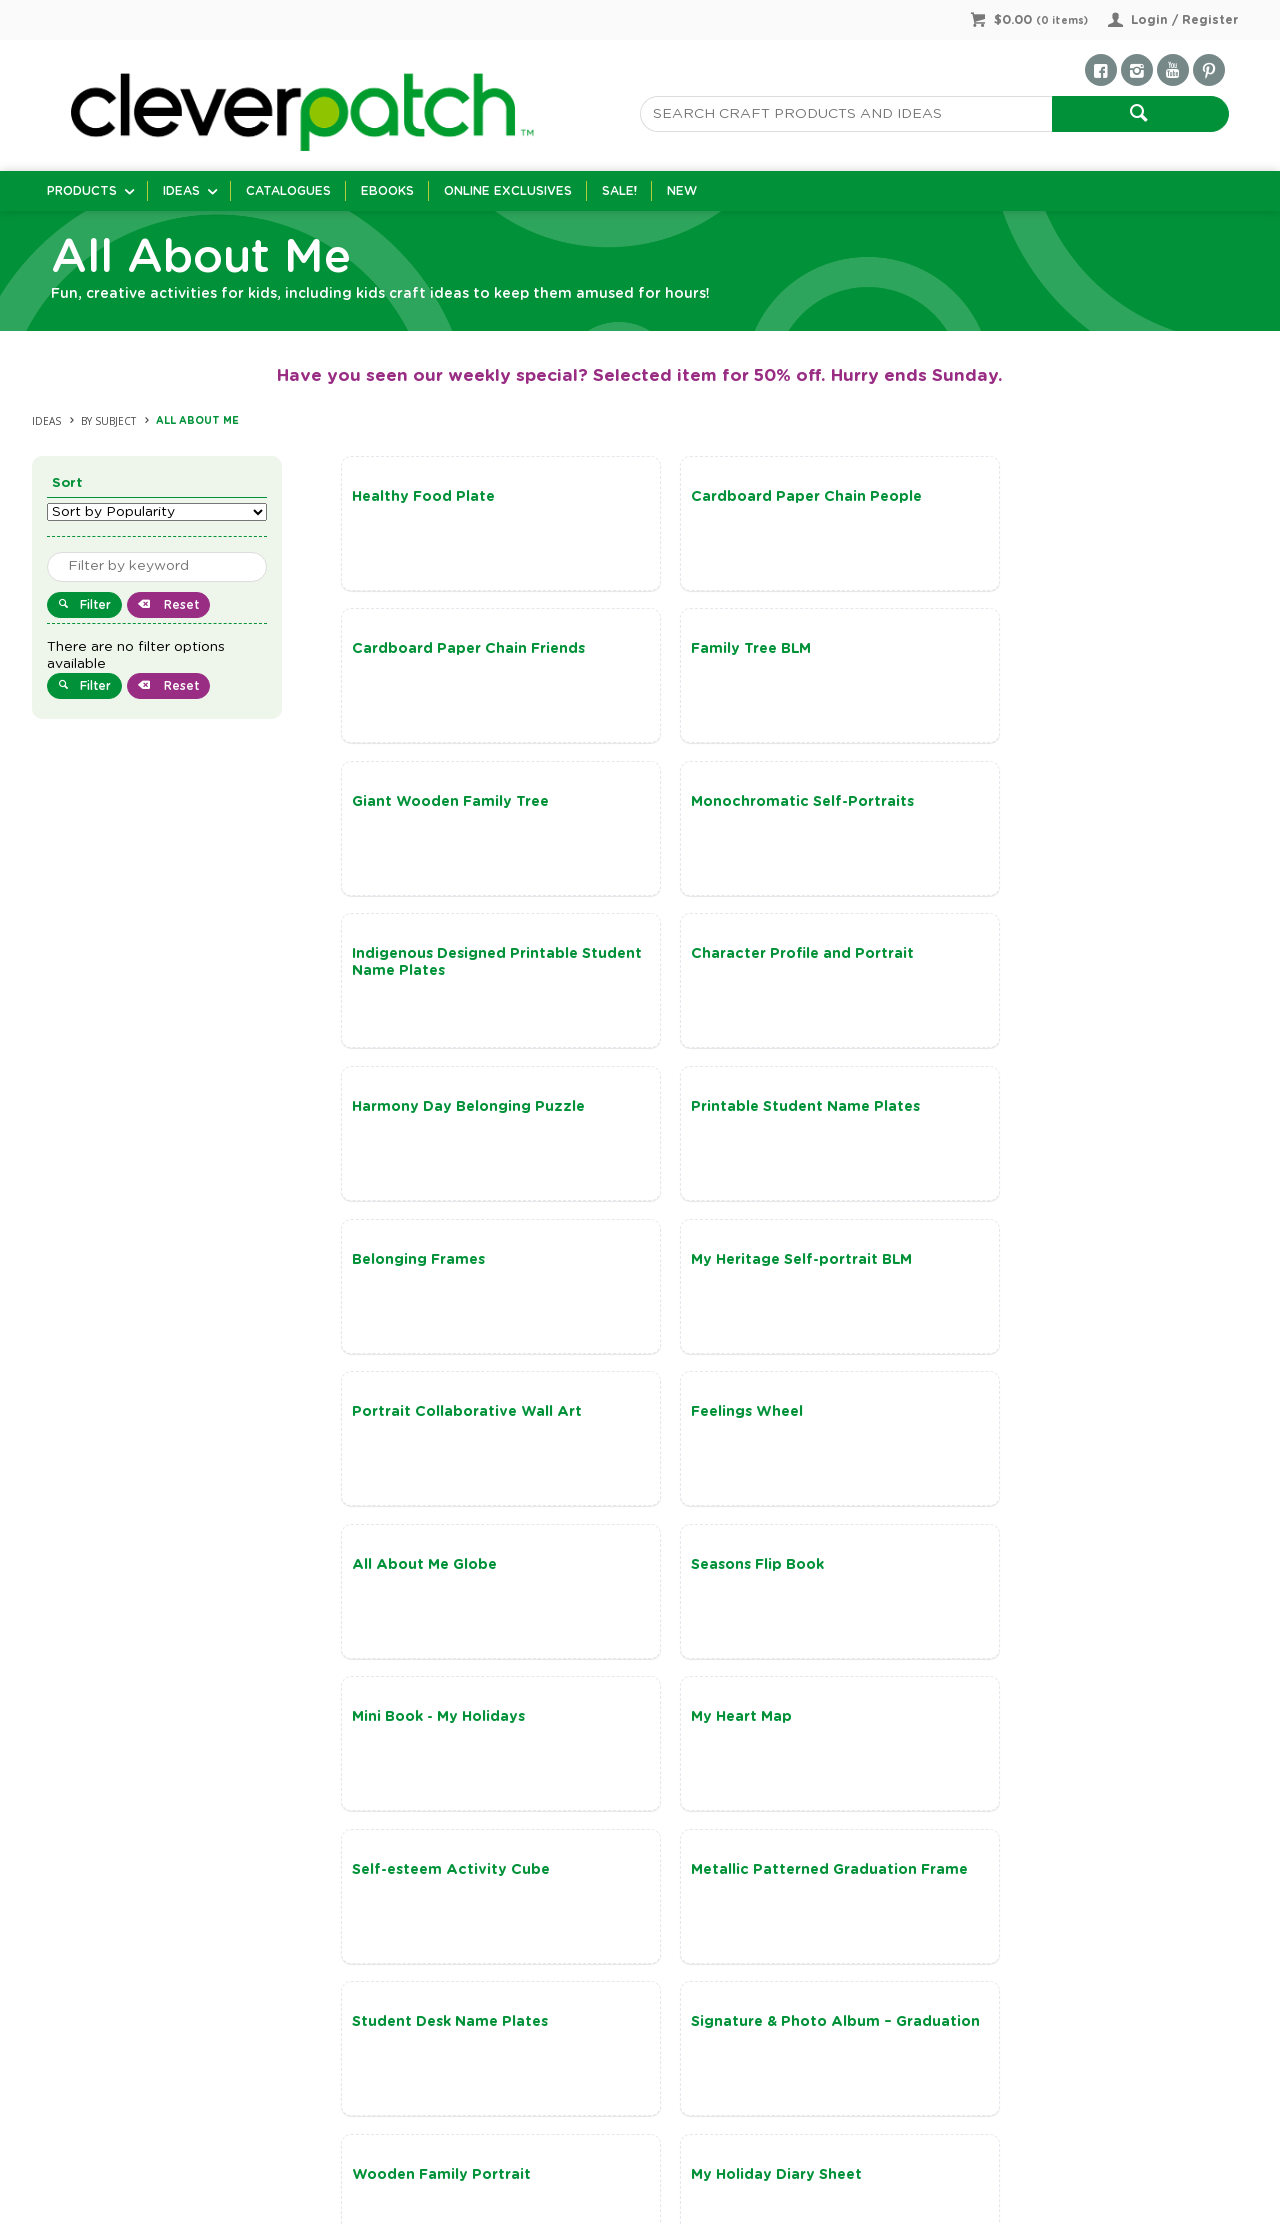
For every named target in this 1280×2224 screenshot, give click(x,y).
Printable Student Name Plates (466, 957)
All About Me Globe (1029, 1110)
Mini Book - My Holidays (740, 1263)
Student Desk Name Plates (1055, 1417)
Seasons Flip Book (418, 1263)
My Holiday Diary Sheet (1042, 1570)
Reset (179, 605)
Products (82, 191)
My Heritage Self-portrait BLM (1067, 957)
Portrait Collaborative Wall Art (467, 1110)
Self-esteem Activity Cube (451, 1417)
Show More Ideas (801, 1883)
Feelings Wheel (710, 1110)
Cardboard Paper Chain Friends (1073, 497)
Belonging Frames (720, 957)
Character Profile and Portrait (765, 803)
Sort (67, 483)
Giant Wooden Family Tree (752, 650)
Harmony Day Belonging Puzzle (1073, 803)
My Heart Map (1007, 1263)
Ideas (181, 191)
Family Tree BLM (412, 650)
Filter (95, 605)
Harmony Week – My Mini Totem (469, 1723)
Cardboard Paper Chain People (769, 497)
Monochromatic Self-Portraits (1068, 650)
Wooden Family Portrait (743, 1570)
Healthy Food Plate (423, 497)
